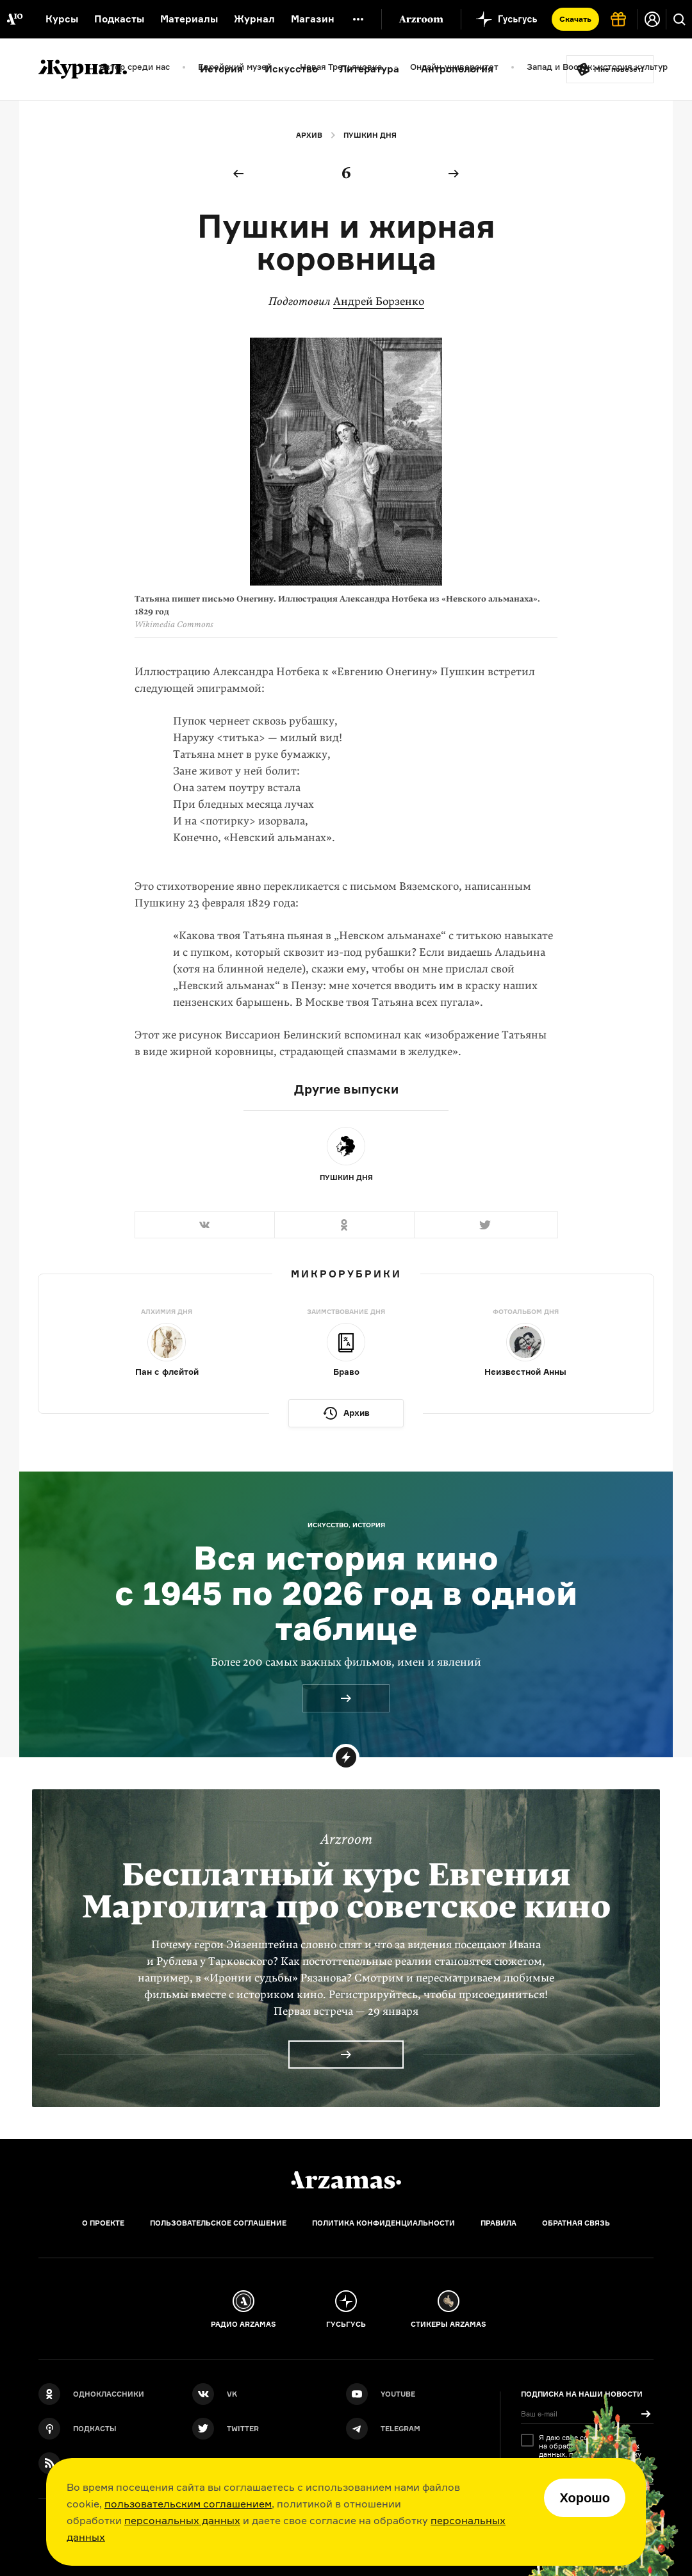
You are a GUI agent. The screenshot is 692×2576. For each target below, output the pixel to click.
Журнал (254, 19)
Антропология (457, 69)
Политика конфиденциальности (383, 2223)
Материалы (189, 19)
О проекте (103, 2223)
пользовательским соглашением (188, 2503)
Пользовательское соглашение (218, 2223)
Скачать (575, 19)
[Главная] (346, 2180)
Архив (309, 135)
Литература (369, 69)
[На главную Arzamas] (14, 19)
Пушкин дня (370, 135)
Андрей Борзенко (378, 301)
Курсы (61, 19)
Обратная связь (576, 2223)
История (221, 69)
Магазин (312, 19)
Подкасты (119, 19)
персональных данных (182, 2520)
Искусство (291, 69)
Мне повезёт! (619, 69)
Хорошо (584, 2498)
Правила (498, 2223)
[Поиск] (679, 19)
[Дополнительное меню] (358, 19)
